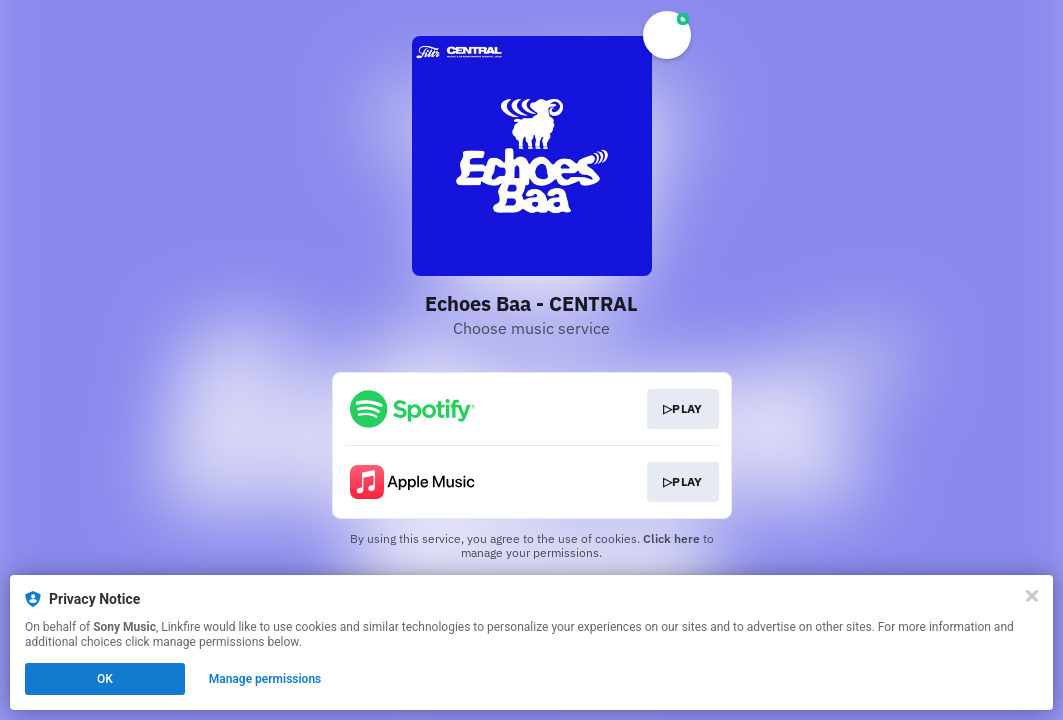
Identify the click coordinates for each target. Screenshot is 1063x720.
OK (105, 679)
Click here (671, 538)
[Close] (1032, 596)
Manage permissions (265, 679)
